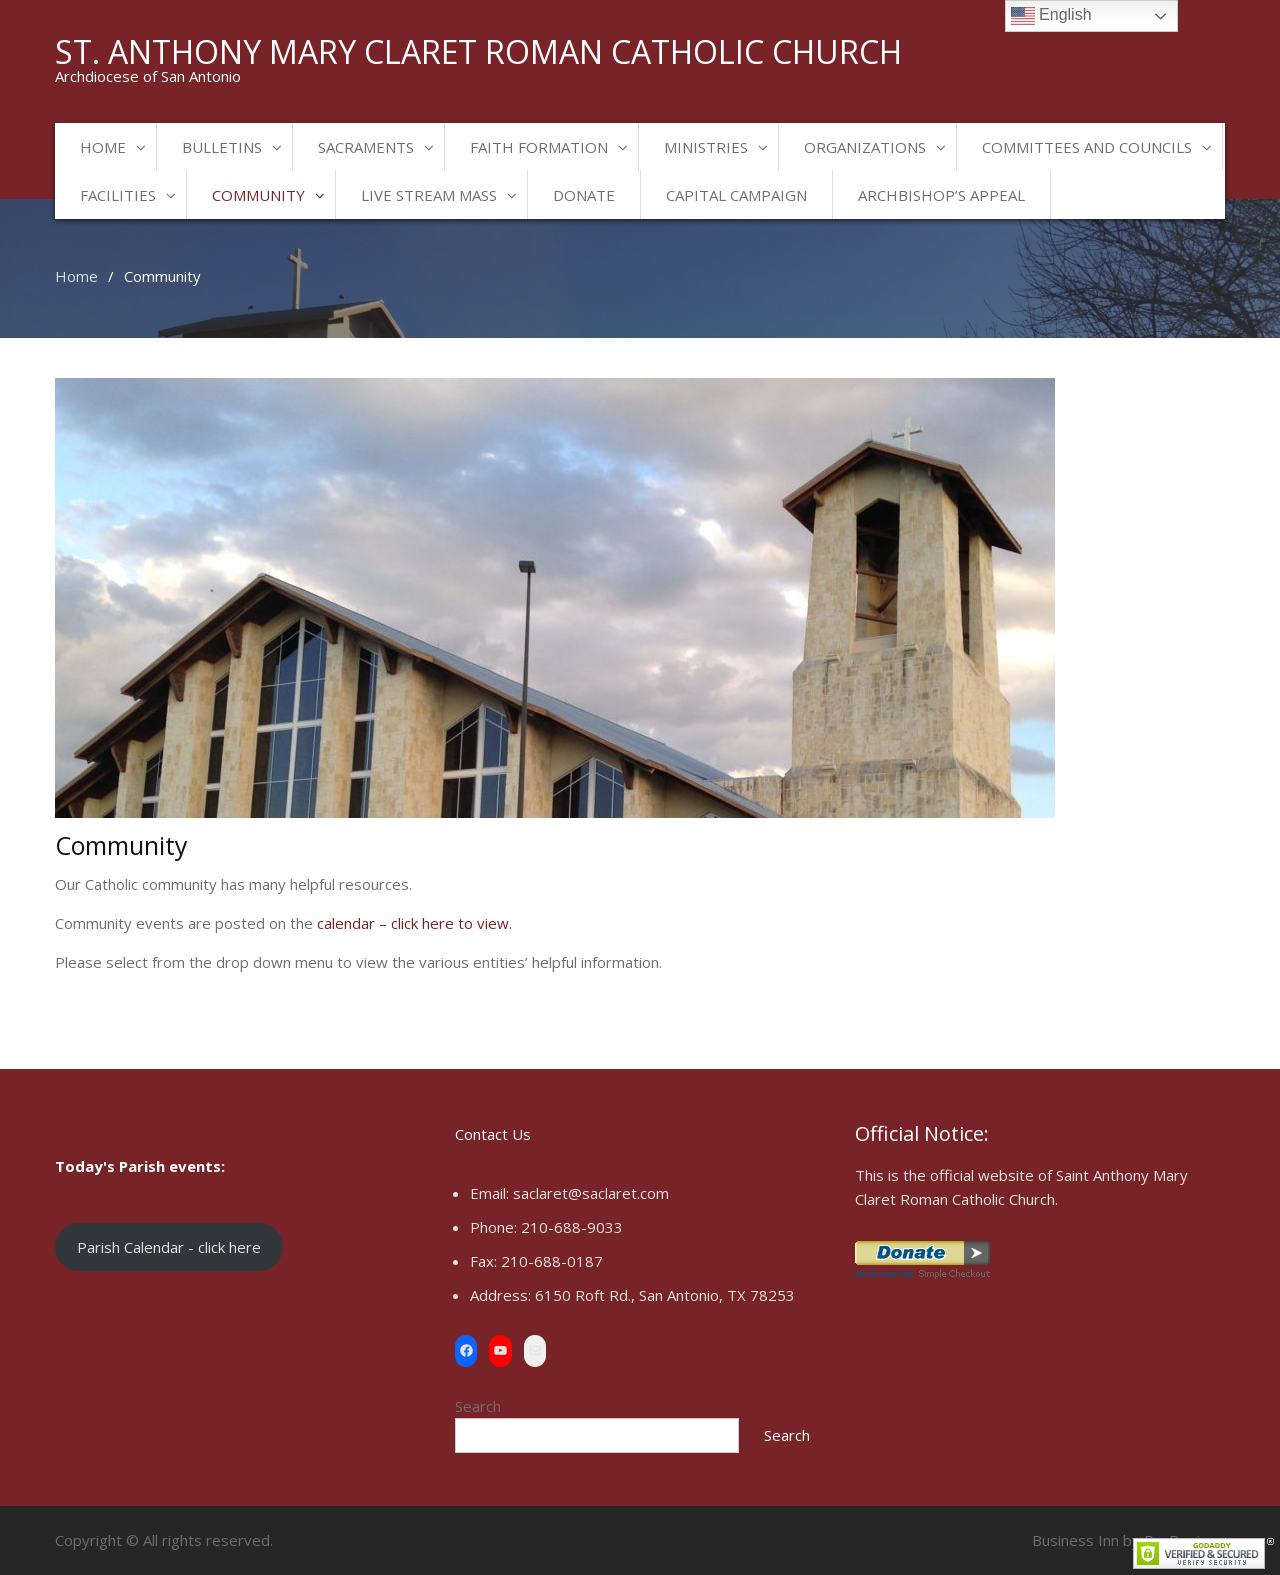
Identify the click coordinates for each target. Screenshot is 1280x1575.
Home (103, 147)
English (1051, 16)
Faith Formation (539, 147)
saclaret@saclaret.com (591, 1193)
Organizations (865, 147)
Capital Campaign (736, 195)
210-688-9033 (572, 1227)
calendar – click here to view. (414, 923)
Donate (584, 195)
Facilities (118, 195)
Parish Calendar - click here (169, 1247)
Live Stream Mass (429, 195)
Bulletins (222, 147)
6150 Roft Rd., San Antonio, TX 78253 (665, 1295)
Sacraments (366, 147)
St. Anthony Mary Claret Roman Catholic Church (478, 51)
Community (258, 195)
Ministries (706, 147)
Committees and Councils (1087, 147)
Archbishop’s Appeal (941, 195)
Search (478, 1406)
